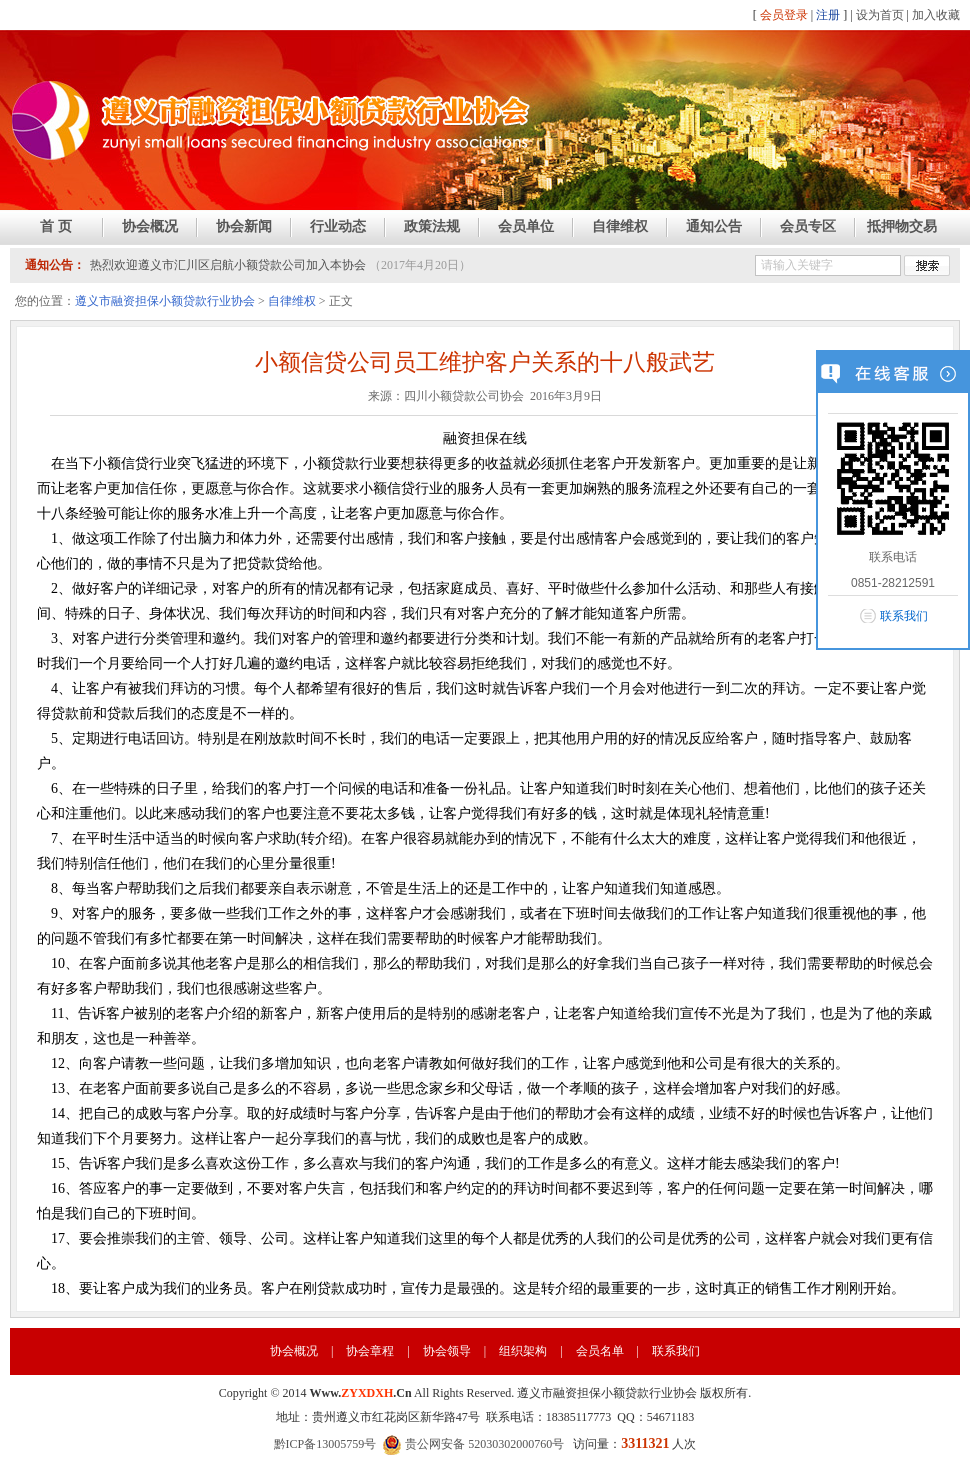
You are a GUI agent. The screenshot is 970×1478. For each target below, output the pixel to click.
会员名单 (600, 1351)
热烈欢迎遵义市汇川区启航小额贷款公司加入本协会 (228, 265)
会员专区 (808, 226)
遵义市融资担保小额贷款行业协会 (165, 301)
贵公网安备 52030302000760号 (473, 1444)
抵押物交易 (902, 226)
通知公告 (714, 226)
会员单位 (526, 226)
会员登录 (784, 15)
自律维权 (620, 226)
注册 (828, 15)
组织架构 (523, 1351)
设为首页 (880, 15)
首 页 (56, 226)
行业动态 (338, 226)
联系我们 (676, 1351)
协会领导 (447, 1351)
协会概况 (150, 226)
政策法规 (432, 226)
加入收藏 (936, 15)
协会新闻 (244, 226)
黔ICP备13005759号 (325, 1444)
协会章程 (370, 1351)
